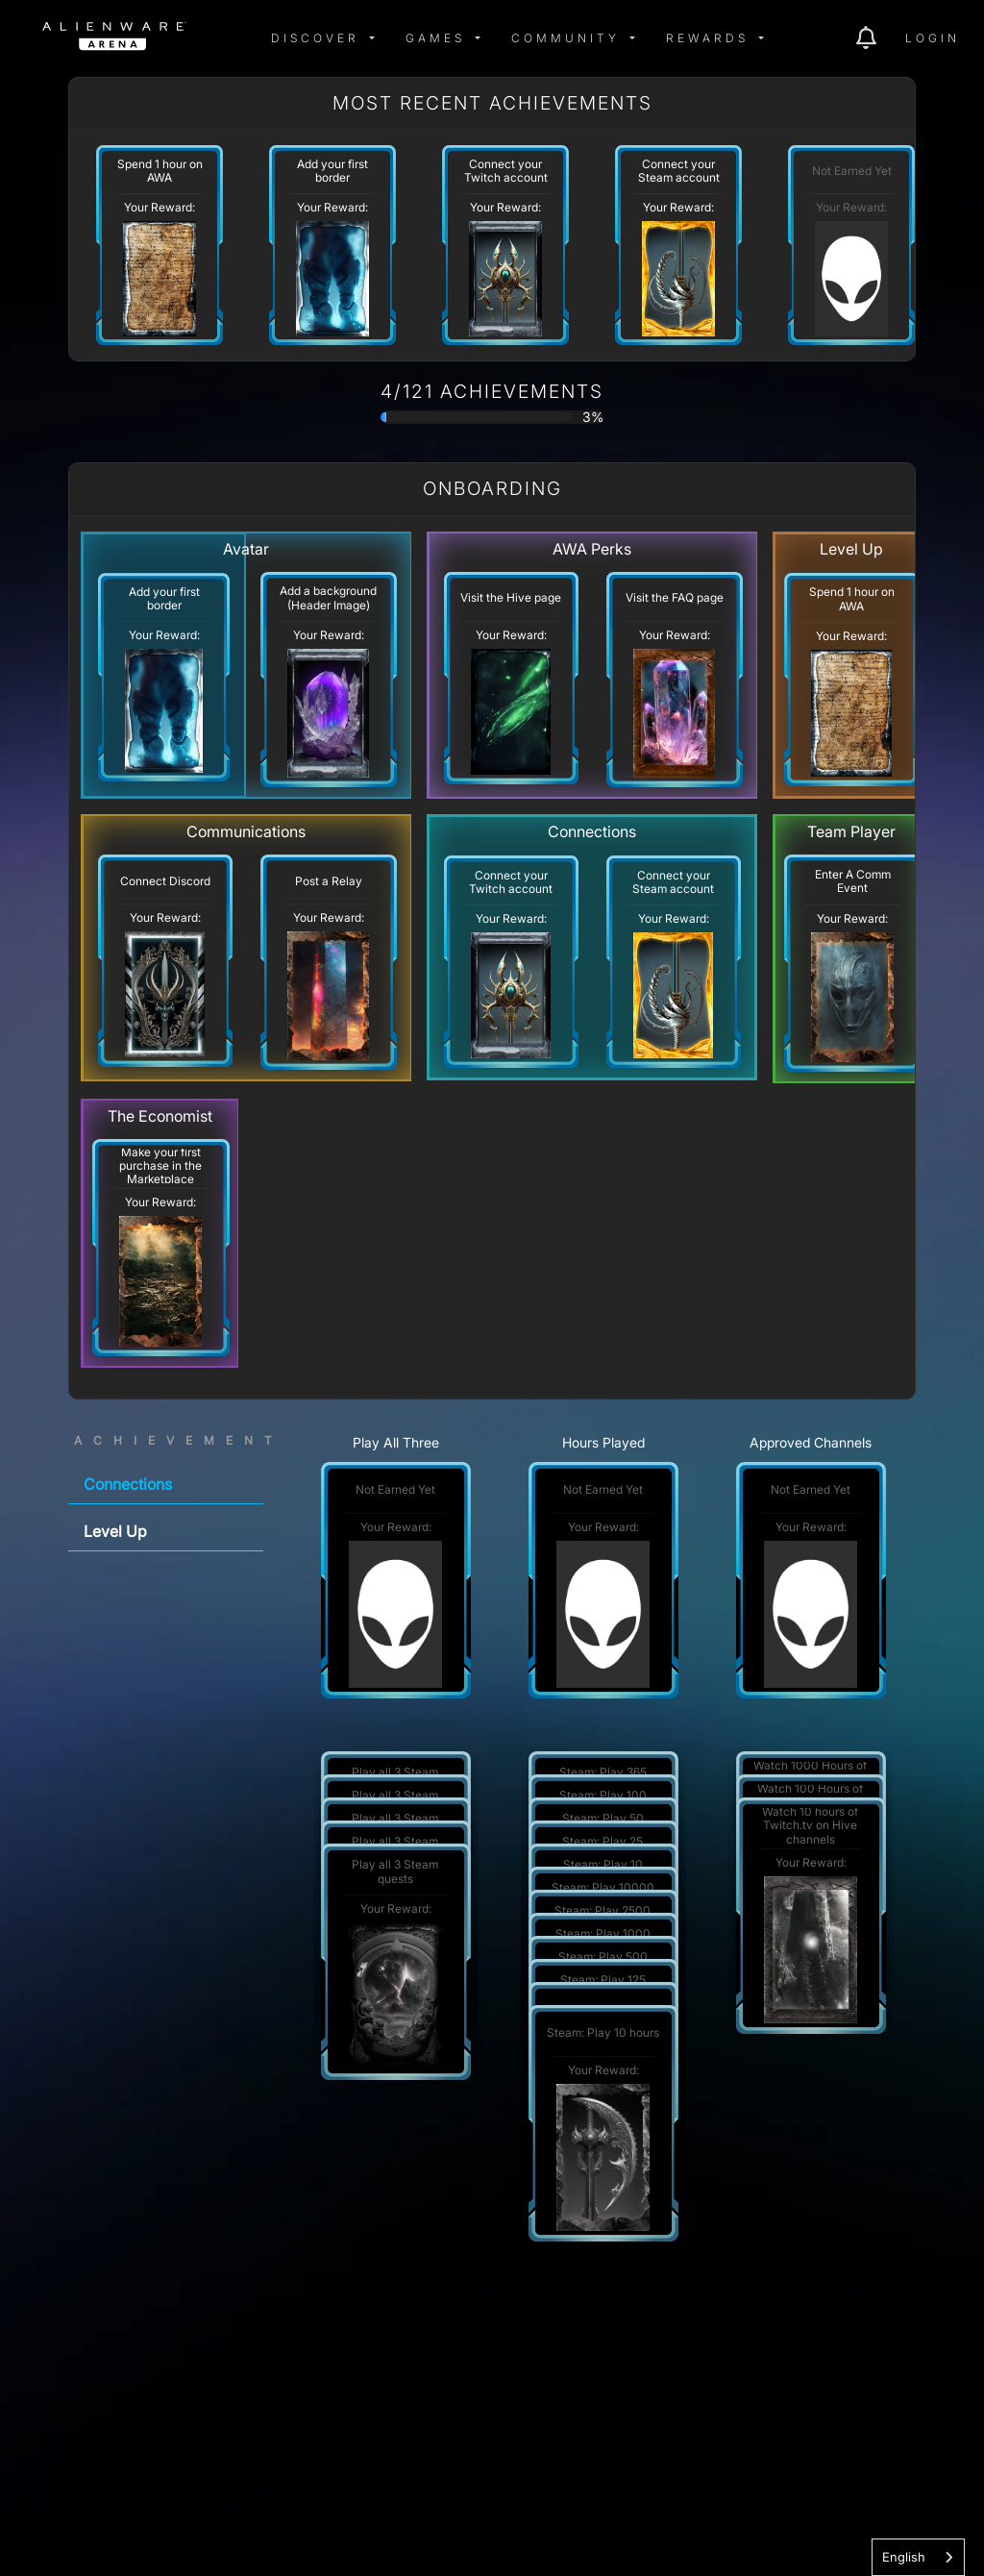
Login (932, 38)
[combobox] (918, 2557)
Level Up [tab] (115, 1531)
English (903, 2556)
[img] (236, 38)
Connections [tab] (128, 1484)
